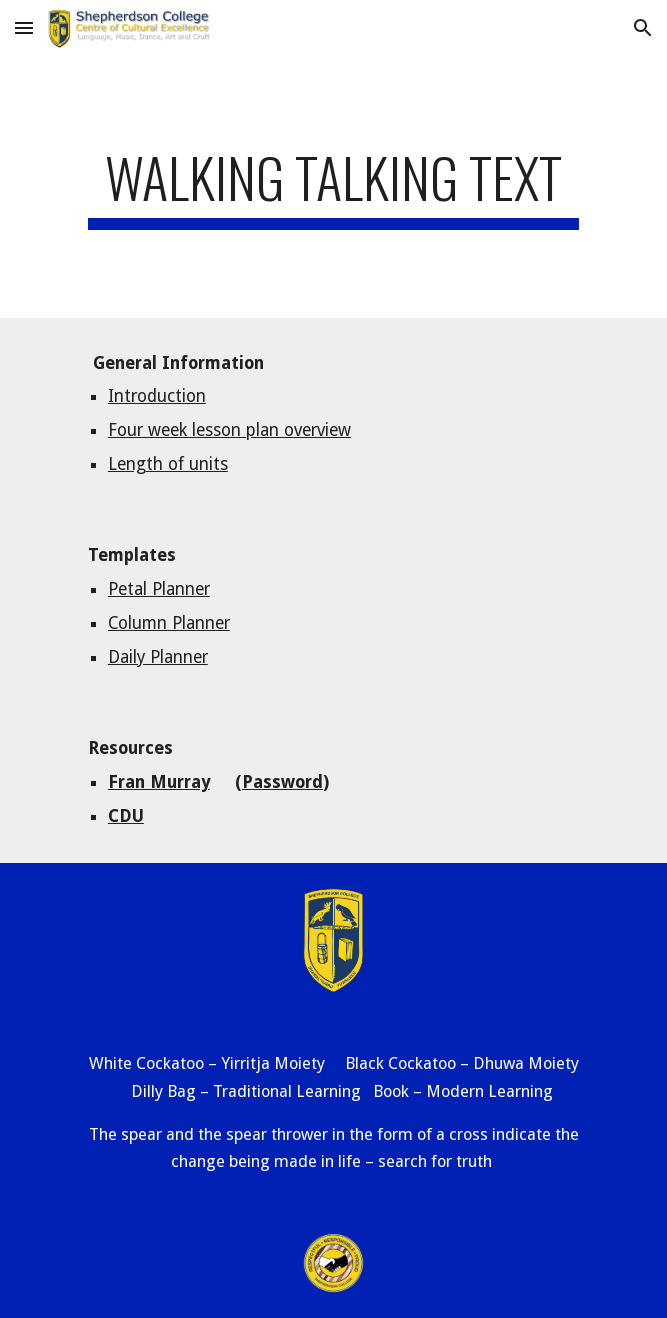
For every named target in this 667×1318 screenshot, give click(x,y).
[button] (24, 27)
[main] (333, 187)
